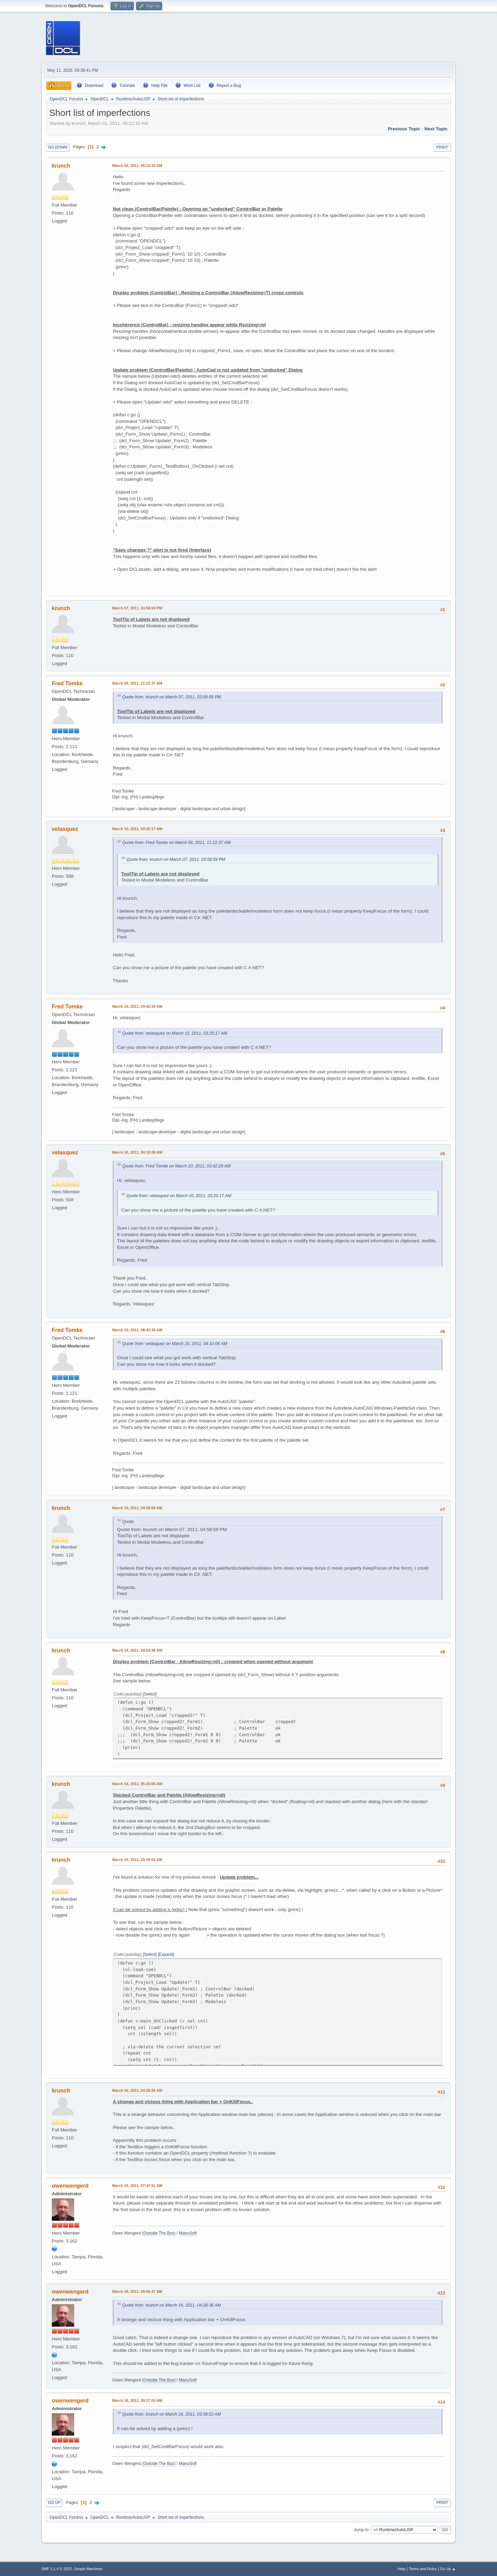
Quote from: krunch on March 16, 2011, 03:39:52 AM (171, 2414)
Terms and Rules (423, 2569)
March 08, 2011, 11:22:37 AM (137, 683)
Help (402, 2569)
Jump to (361, 2529)
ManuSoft (187, 2233)
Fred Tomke (67, 683)
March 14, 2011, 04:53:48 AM (137, 1650)
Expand (166, 1954)
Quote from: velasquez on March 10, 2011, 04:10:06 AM (174, 1343)
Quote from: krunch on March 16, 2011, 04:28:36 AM (171, 2305)
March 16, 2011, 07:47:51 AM (137, 2186)
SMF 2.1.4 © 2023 (56, 2569)
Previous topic (404, 128)
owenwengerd (70, 2186)
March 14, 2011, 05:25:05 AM (137, 1784)
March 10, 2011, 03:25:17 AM (137, 829)
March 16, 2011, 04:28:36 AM (137, 2090)
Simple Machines (88, 2569)
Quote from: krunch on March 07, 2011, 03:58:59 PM (171, 697)
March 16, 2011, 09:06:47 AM (137, 2291)
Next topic (436, 128)
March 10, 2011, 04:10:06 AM (137, 1152)
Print (442, 147)
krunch (61, 166)
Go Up (54, 2502)
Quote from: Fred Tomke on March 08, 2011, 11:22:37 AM (176, 842)
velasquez (65, 829)
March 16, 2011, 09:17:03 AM (137, 2400)
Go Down (57, 147)
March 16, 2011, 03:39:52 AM (137, 1860)
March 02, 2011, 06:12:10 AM (137, 165)
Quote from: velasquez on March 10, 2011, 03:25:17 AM (174, 1033)
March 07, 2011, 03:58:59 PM (137, 608)
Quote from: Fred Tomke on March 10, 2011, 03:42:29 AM (176, 1166)
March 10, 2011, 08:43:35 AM (137, 1330)
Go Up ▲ (448, 2569)
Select (149, 1694)
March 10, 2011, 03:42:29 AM (137, 1006)
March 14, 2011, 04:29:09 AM (137, 1508)
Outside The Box (158, 2233)
